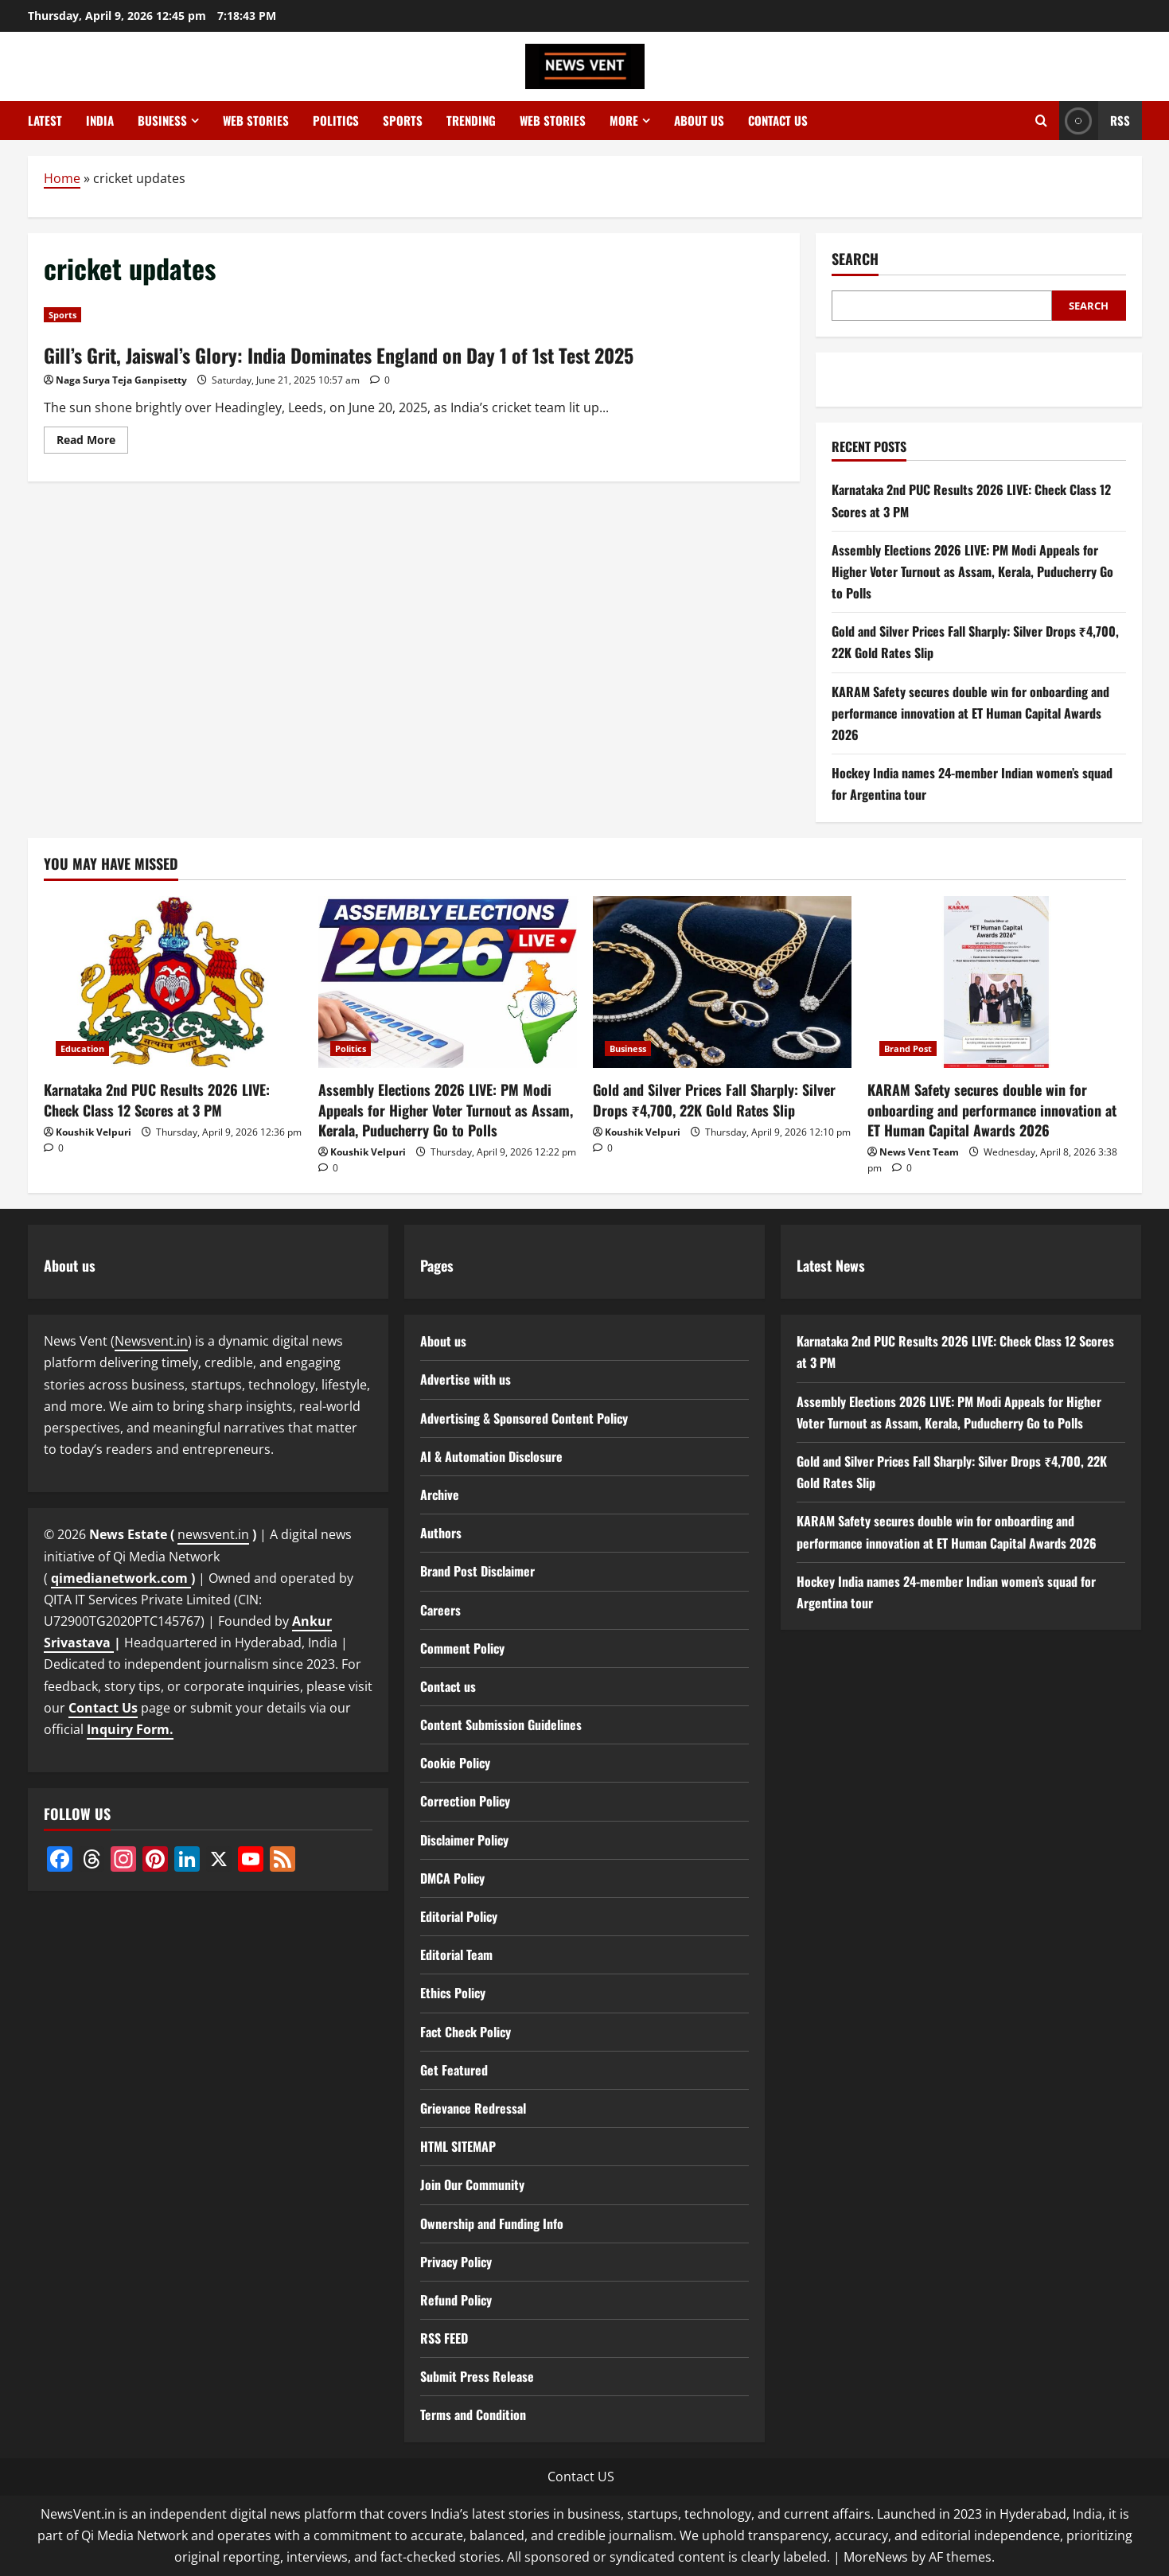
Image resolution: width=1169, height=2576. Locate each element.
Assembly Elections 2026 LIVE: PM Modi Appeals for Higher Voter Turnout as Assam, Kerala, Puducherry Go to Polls (972, 571)
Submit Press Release (477, 2376)
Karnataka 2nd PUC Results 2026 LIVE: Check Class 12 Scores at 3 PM (157, 1099)
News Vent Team (919, 1152)
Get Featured (454, 2069)
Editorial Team (456, 1954)
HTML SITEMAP (458, 2146)
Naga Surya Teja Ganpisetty (121, 380)
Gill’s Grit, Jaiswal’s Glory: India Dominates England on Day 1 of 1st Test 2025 (338, 355)
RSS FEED (444, 2338)
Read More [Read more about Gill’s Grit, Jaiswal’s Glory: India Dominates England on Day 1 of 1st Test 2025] (92, 442)
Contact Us (103, 1708)
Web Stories (256, 120)
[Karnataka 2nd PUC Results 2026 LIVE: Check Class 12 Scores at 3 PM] (173, 982)
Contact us (778, 120)
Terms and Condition (473, 2414)
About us (699, 120)
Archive (439, 1494)
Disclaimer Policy (464, 1839)
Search (855, 259)
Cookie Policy (455, 1762)
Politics (336, 120)
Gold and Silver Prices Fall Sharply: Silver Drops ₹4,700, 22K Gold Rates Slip (714, 1099)
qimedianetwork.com (121, 1578)
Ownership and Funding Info (491, 2223)
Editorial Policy (458, 1916)
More (624, 120)
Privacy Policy (456, 2261)
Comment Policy (462, 1648)
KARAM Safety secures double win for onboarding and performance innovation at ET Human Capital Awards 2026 (970, 713)
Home (62, 178)
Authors (441, 1532)
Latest (45, 120)
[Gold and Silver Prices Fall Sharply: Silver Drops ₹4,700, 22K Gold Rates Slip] (722, 982)
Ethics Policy (452, 1992)
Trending (471, 120)
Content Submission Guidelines (501, 1724)
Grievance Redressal (473, 2108)
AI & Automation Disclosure (491, 1456)
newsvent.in (213, 1534)
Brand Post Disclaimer (477, 1570)
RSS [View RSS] (1094, 120)
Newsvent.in (151, 1341)
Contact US (580, 2476)
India (100, 120)
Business (162, 120)
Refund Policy (456, 2299)
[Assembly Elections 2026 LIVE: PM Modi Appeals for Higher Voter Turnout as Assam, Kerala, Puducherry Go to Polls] (447, 982)
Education (82, 1048)
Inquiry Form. (130, 1729)
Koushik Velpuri (93, 1132)
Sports (403, 120)
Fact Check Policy (465, 2031)
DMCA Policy (452, 1878)
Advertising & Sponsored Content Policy (524, 1418)
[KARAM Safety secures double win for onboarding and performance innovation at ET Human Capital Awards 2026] (996, 982)
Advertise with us (465, 1379)
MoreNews (876, 2557)
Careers (440, 1609)
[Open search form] (1041, 121)
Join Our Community (472, 2184)
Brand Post (908, 1048)
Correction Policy (465, 1800)
